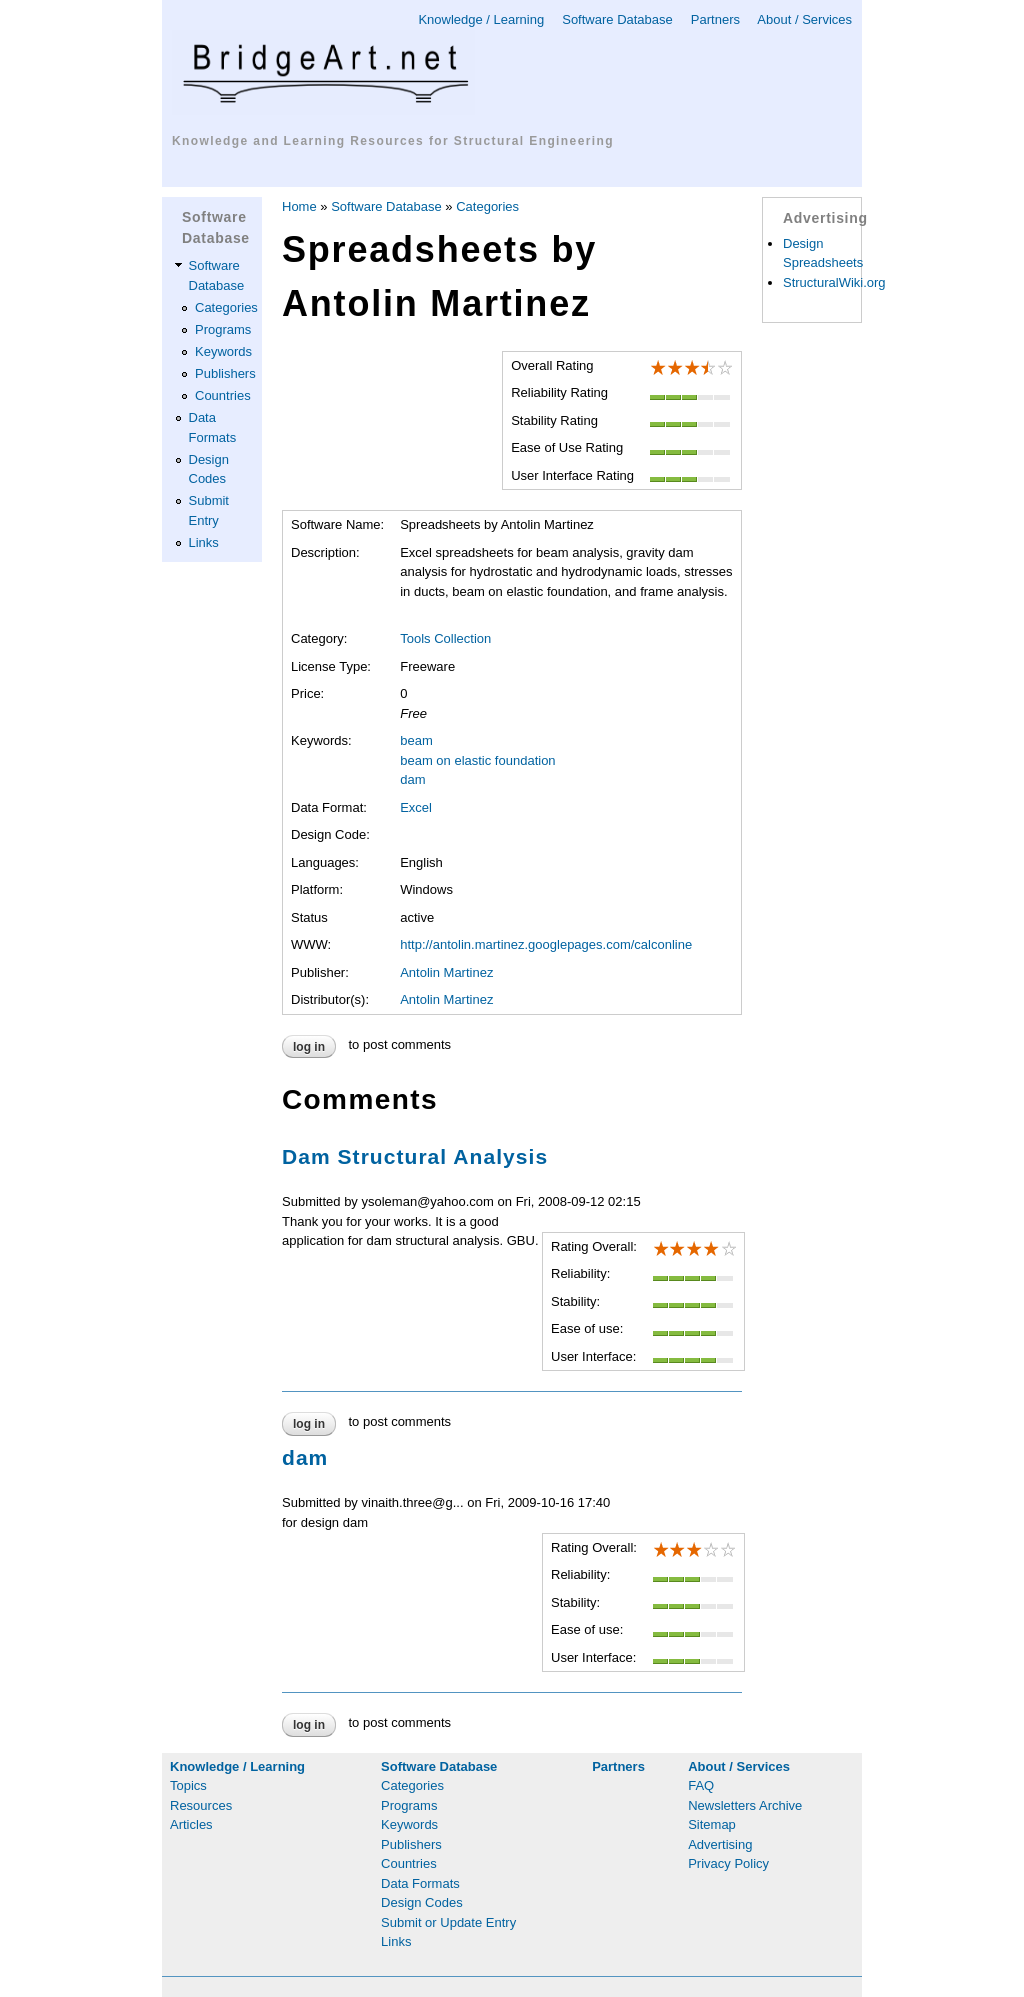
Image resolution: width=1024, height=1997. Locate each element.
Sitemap (712, 1824)
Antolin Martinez (446, 972)
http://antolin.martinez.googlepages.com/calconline (546, 944)
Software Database (617, 19)
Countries (223, 395)
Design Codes (422, 1902)
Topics (188, 1785)
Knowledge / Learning (481, 19)
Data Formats (420, 1883)
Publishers (225, 373)
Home (299, 206)
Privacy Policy (728, 1863)
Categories (226, 307)
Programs (223, 329)
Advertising (720, 1844)
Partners (715, 19)
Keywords (223, 351)
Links (204, 542)
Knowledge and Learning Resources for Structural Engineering (393, 141)
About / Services (804, 19)
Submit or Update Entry (448, 1922)
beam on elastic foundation (477, 760)
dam (412, 779)
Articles (191, 1824)
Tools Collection (445, 638)
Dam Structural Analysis (415, 1156)
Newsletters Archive (745, 1805)
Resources (201, 1805)
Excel (416, 807)
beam (416, 740)
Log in (309, 1047)
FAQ (701, 1785)
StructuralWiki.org (834, 282)
